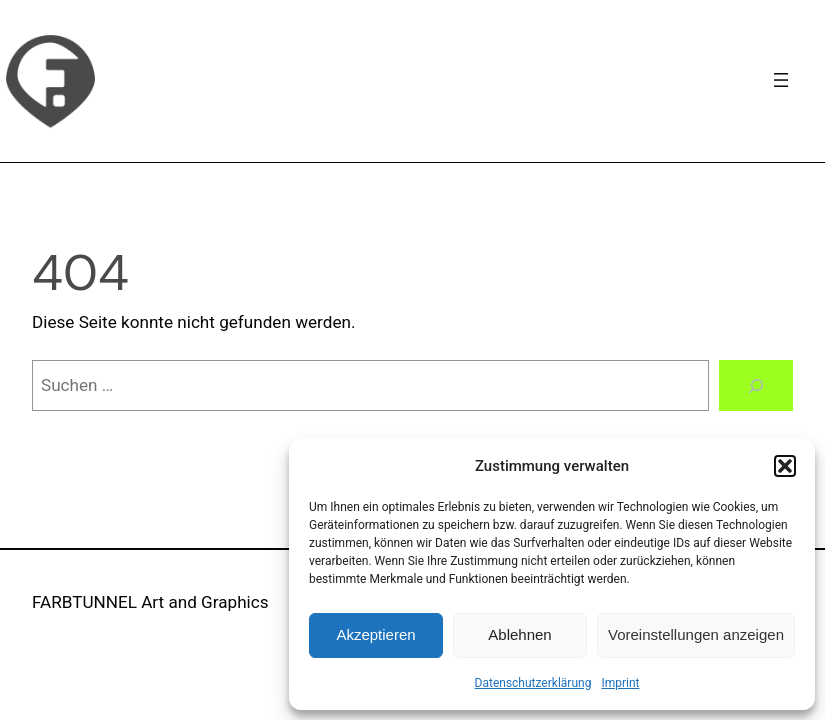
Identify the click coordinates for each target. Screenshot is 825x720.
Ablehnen (519, 634)
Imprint (620, 683)
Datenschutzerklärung (533, 683)
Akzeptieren (375, 634)
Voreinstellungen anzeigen (696, 634)
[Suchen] (756, 385)
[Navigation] (781, 80)
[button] (785, 466)
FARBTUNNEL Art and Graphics (150, 602)
